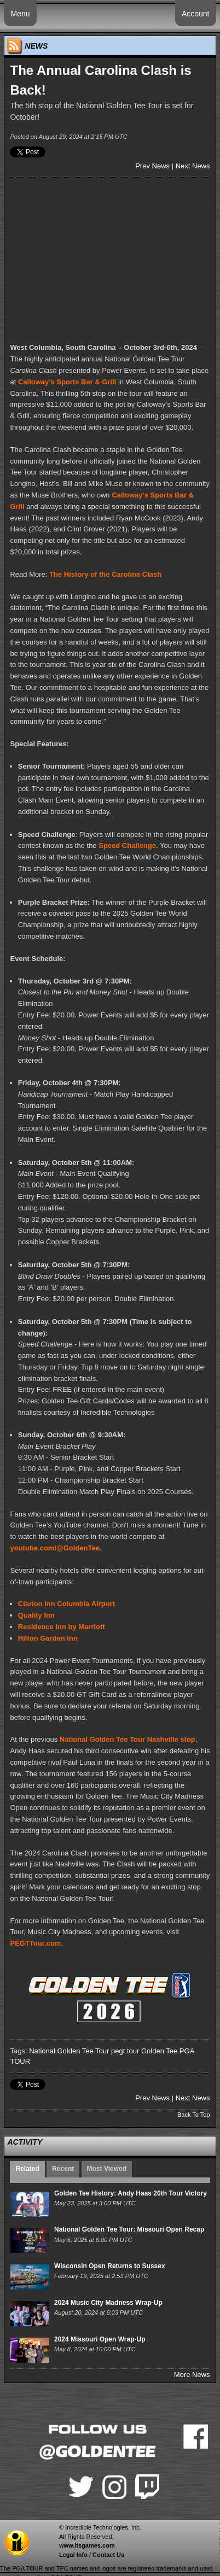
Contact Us (108, 2554)
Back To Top (193, 2114)
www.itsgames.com (87, 2545)
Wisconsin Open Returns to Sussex (109, 2266)
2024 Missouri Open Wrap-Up (99, 2339)
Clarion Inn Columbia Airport (66, 1604)
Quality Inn (36, 1615)
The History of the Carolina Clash (105, 574)
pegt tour (125, 2051)
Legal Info (73, 2554)
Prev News (152, 166)
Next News (193, 166)
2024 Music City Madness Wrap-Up (108, 2302)
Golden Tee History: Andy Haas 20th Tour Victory (130, 2193)
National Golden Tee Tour (69, 2051)
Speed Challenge (127, 845)
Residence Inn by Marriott (61, 1627)
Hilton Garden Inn (48, 1638)
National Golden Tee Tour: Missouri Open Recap (129, 2229)
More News (192, 2374)
